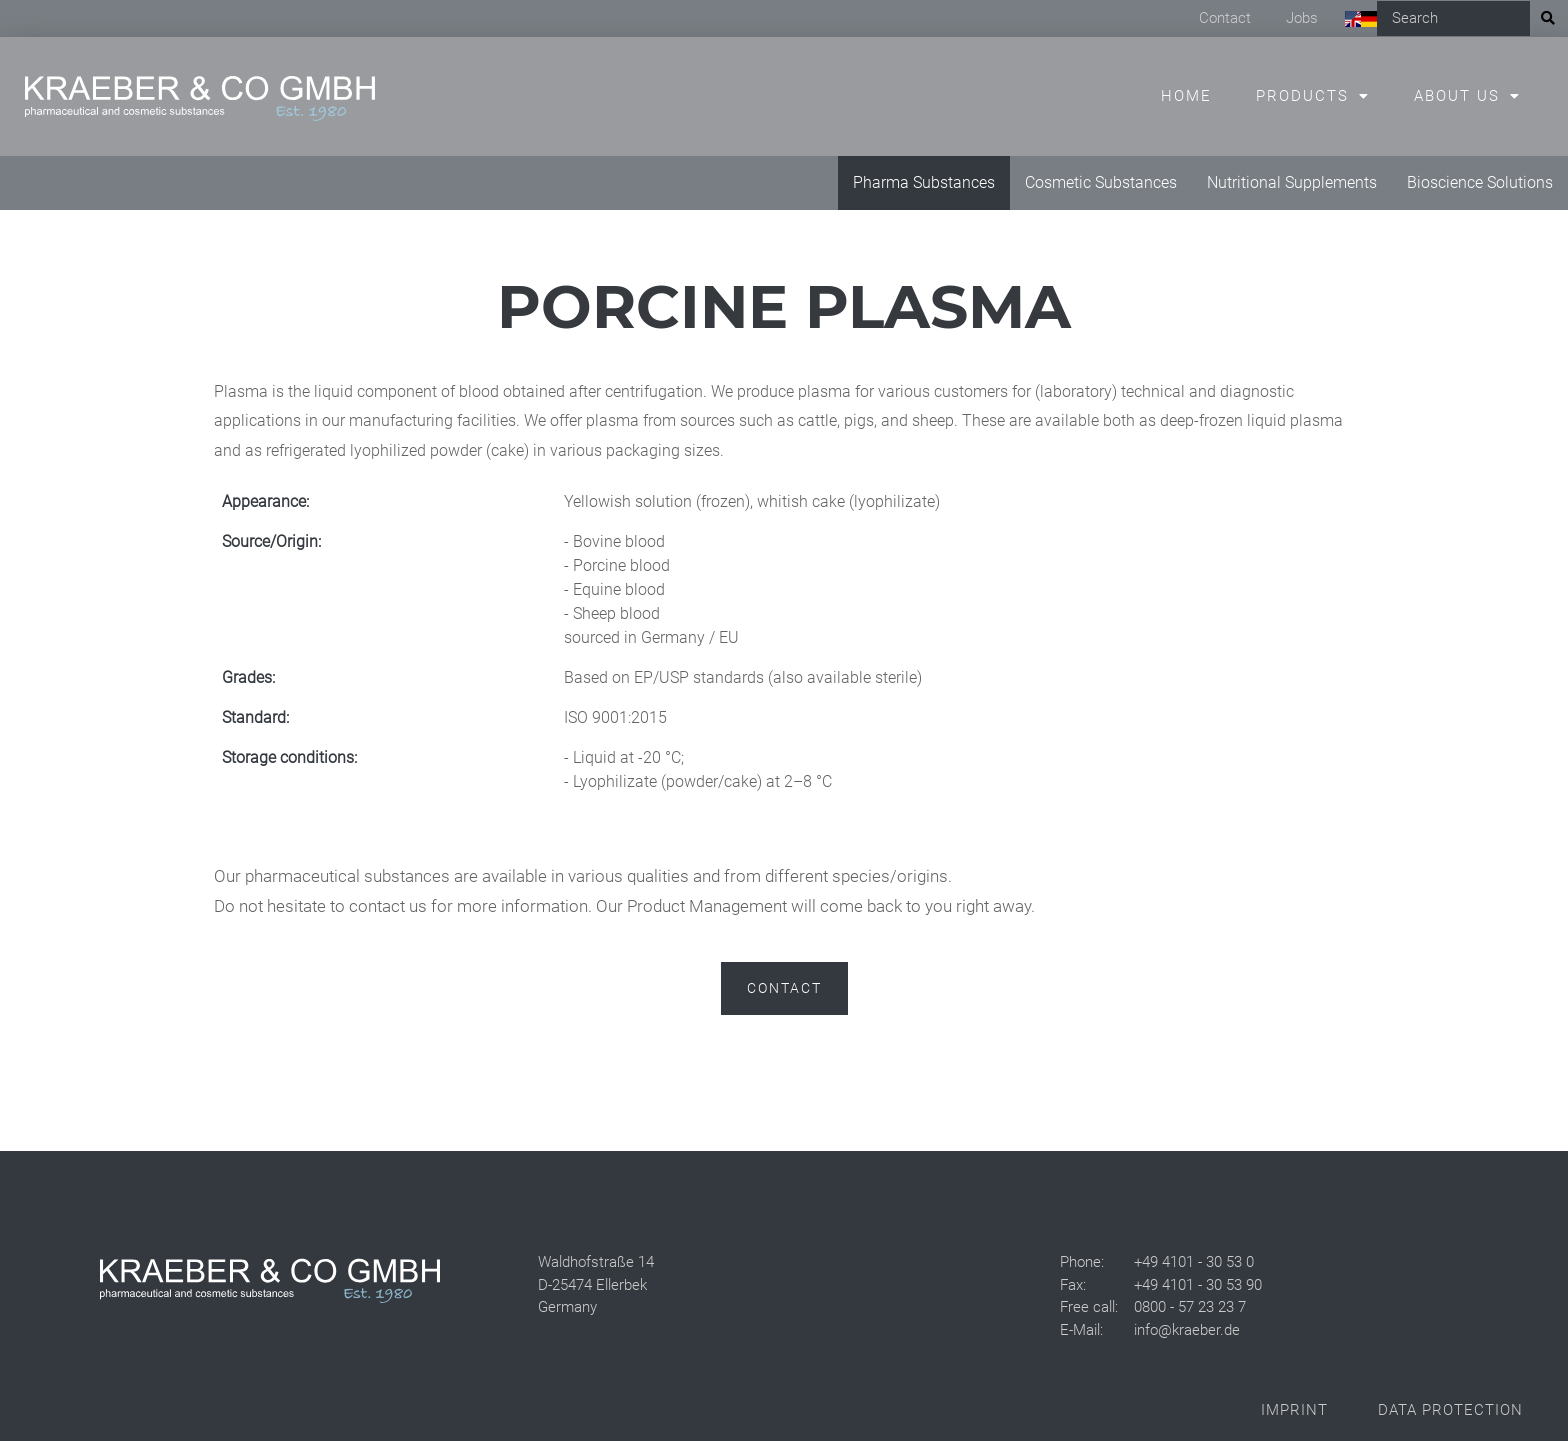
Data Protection (1450, 1410)
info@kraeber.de (1187, 1330)
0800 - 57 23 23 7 (1190, 1307)
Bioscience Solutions (1480, 182)
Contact (1225, 18)
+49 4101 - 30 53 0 (1194, 1262)
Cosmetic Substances (1101, 182)
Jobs (1302, 18)
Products (1302, 96)
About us (1457, 96)
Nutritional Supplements (1292, 182)
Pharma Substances (924, 182)
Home (1186, 96)
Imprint (1294, 1410)
